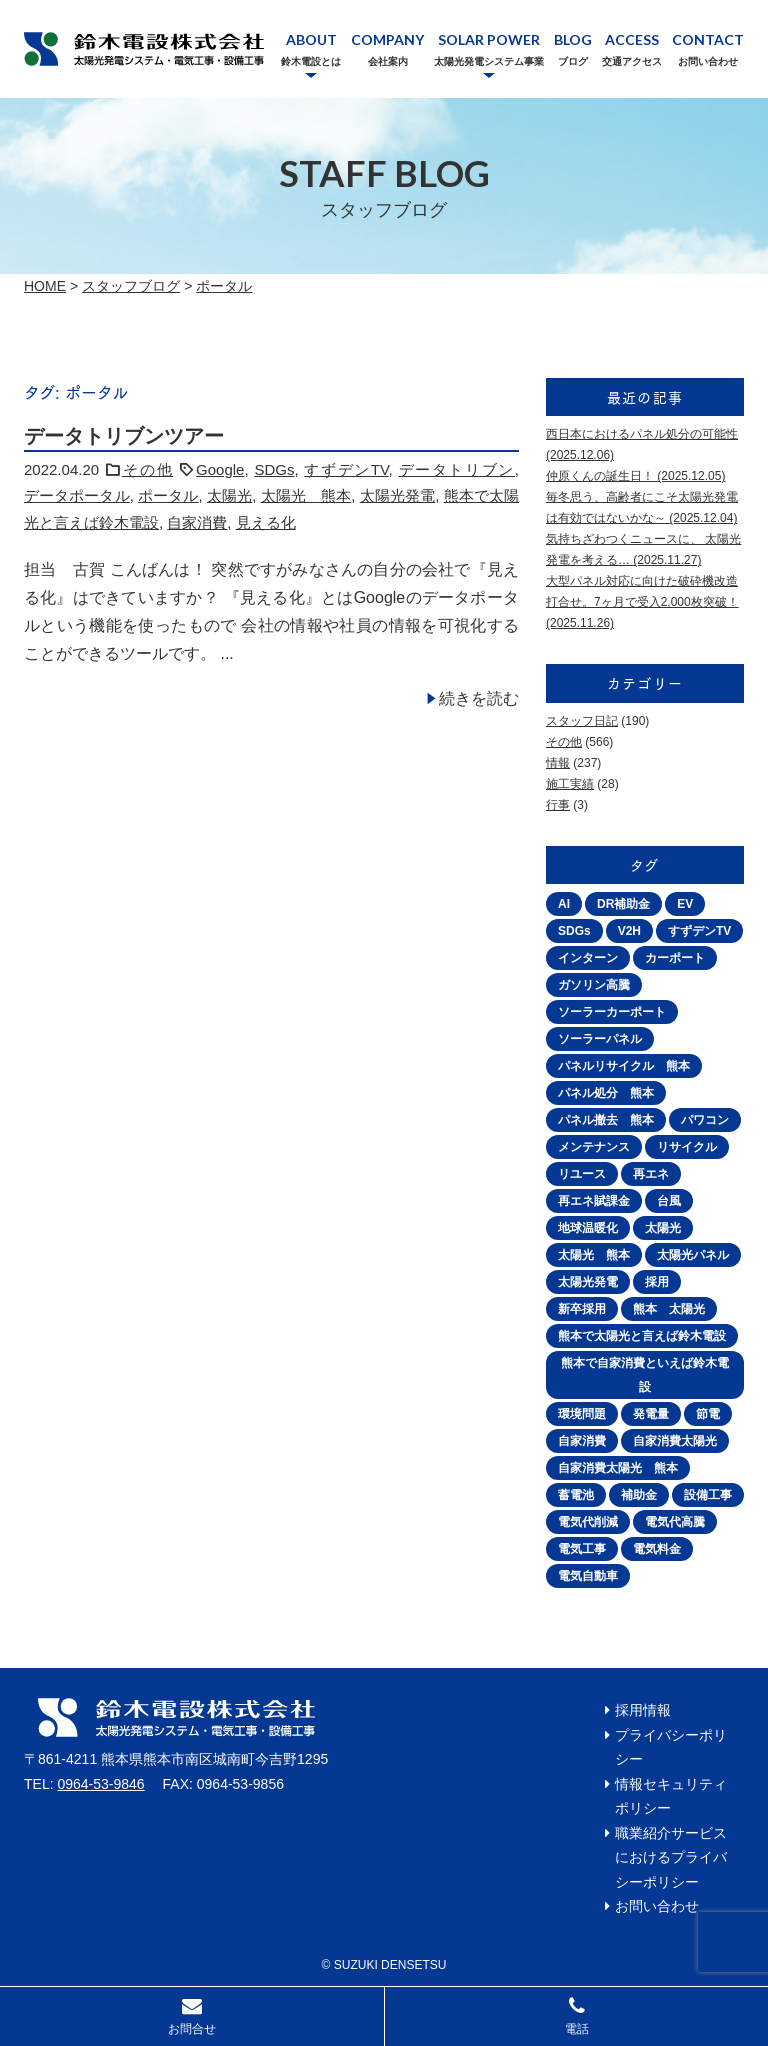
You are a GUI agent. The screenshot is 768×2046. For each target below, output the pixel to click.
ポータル (224, 286)
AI (564, 904)
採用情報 (643, 1710)
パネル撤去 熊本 (606, 1120)
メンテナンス (594, 1147)
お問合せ (192, 2029)
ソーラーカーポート (612, 1012)
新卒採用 (582, 1309)
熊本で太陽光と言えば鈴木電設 (642, 1336)
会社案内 (388, 61)
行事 (558, 805)
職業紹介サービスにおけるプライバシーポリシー (671, 1857)
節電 (708, 1414)
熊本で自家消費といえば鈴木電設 (645, 1375)
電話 (577, 2029)
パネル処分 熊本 (606, 1093)
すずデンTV (346, 469)
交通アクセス (632, 61)
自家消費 (197, 522)
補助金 (639, 1495)
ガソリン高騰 (594, 985)
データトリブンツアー (124, 436)
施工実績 (570, 784)
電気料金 (657, 1549)
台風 (669, 1201)
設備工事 (708, 1495)
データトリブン (457, 469)
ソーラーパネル (600, 1039)
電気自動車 (588, 1576)
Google (220, 469)
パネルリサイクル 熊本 (624, 1066)
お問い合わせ (708, 61)
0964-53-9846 (100, 1784)
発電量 (651, 1414)
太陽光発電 (397, 495)
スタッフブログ (131, 286)
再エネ (651, 1174)
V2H (629, 931)
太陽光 (229, 495)
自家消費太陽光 (675, 1441)
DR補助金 (623, 904)
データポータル (77, 495)
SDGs (274, 469)
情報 (558, 763)
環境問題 (582, 1414)
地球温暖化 (588, 1228)
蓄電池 (576, 1495)
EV (685, 904)
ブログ (573, 61)
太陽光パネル (693, 1255)
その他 (147, 469)
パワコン (705, 1120)
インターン (588, 958)
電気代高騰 (675, 1522)
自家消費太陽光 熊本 (618, 1468)
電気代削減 (588, 1522)
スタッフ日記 (582, 721)
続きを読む (479, 698)
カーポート (675, 958)
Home (45, 286)
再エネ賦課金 (594, 1201)
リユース (582, 1174)
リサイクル (687, 1147)
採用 (657, 1282)
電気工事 (582, 1549)
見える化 (266, 522)
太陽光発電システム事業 (489, 61)
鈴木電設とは (311, 61)
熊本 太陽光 (669, 1309)
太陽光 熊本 (306, 495)
